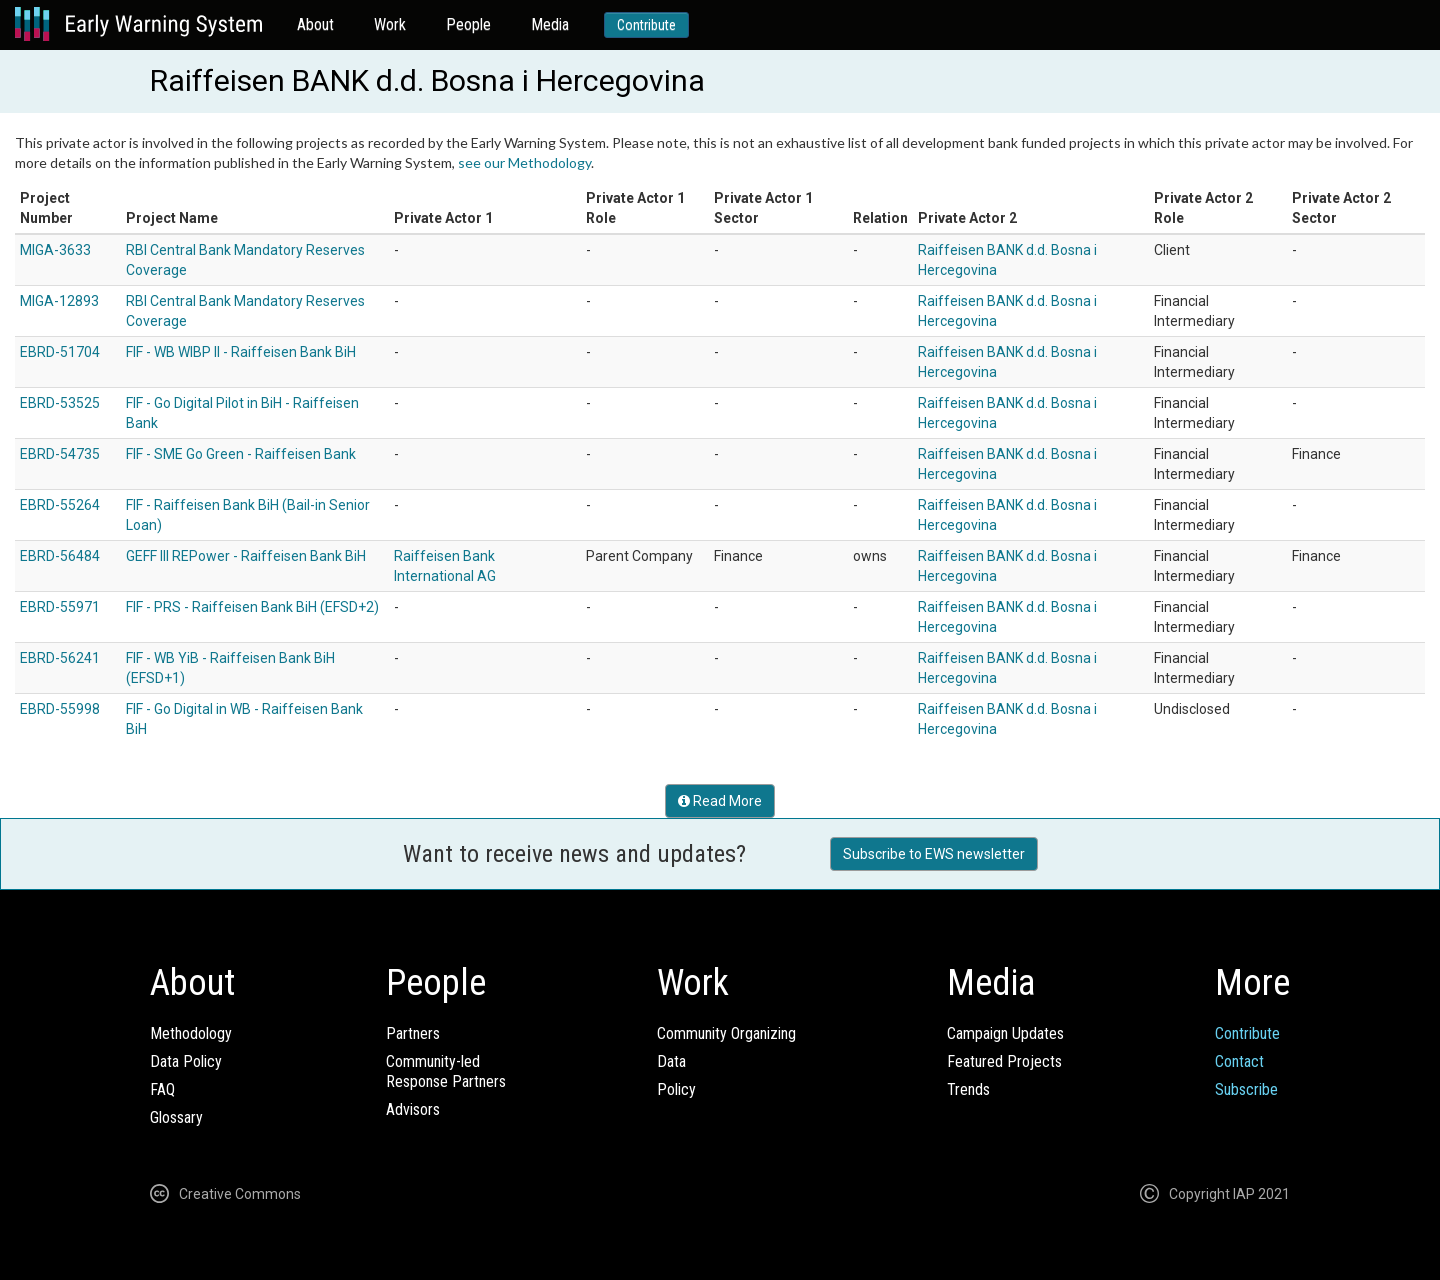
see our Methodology (524, 162)
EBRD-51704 (60, 352)
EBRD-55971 (60, 607)
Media (550, 24)
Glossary (176, 1117)
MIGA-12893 (59, 301)
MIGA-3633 (55, 250)
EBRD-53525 (60, 403)
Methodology (191, 1033)
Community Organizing (726, 1033)
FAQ (162, 1089)
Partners (413, 1033)
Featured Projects (1004, 1061)
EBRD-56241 (60, 658)
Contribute (646, 25)
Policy (676, 1089)
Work (390, 24)
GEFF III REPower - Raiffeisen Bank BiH (246, 556)
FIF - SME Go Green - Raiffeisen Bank (241, 454)
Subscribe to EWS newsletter (934, 854)
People (468, 24)
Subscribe (1246, 1089)
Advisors (413, 1109)
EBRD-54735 (60, 454)
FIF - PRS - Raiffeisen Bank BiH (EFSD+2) (252, 607)
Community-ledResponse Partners (446, 1071)
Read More (720, 801)
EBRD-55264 (60, 505)
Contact (1239, 1061)
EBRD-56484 (60, 556)
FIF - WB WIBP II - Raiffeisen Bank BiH (241, 352)
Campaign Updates (1005, 1033)
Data (671, 1061)
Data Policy (186, 1061)
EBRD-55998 (60, 709)
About (315, 24)
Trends (968, 1089)
